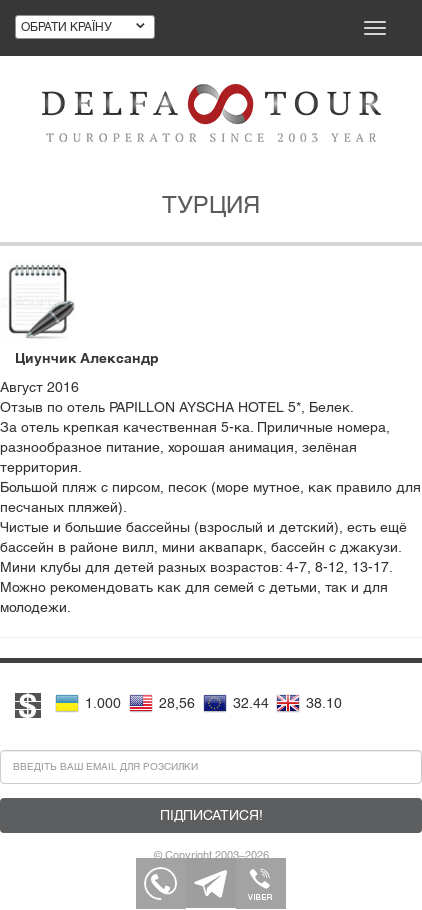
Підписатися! (211, 815)
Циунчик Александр (87, 358)
